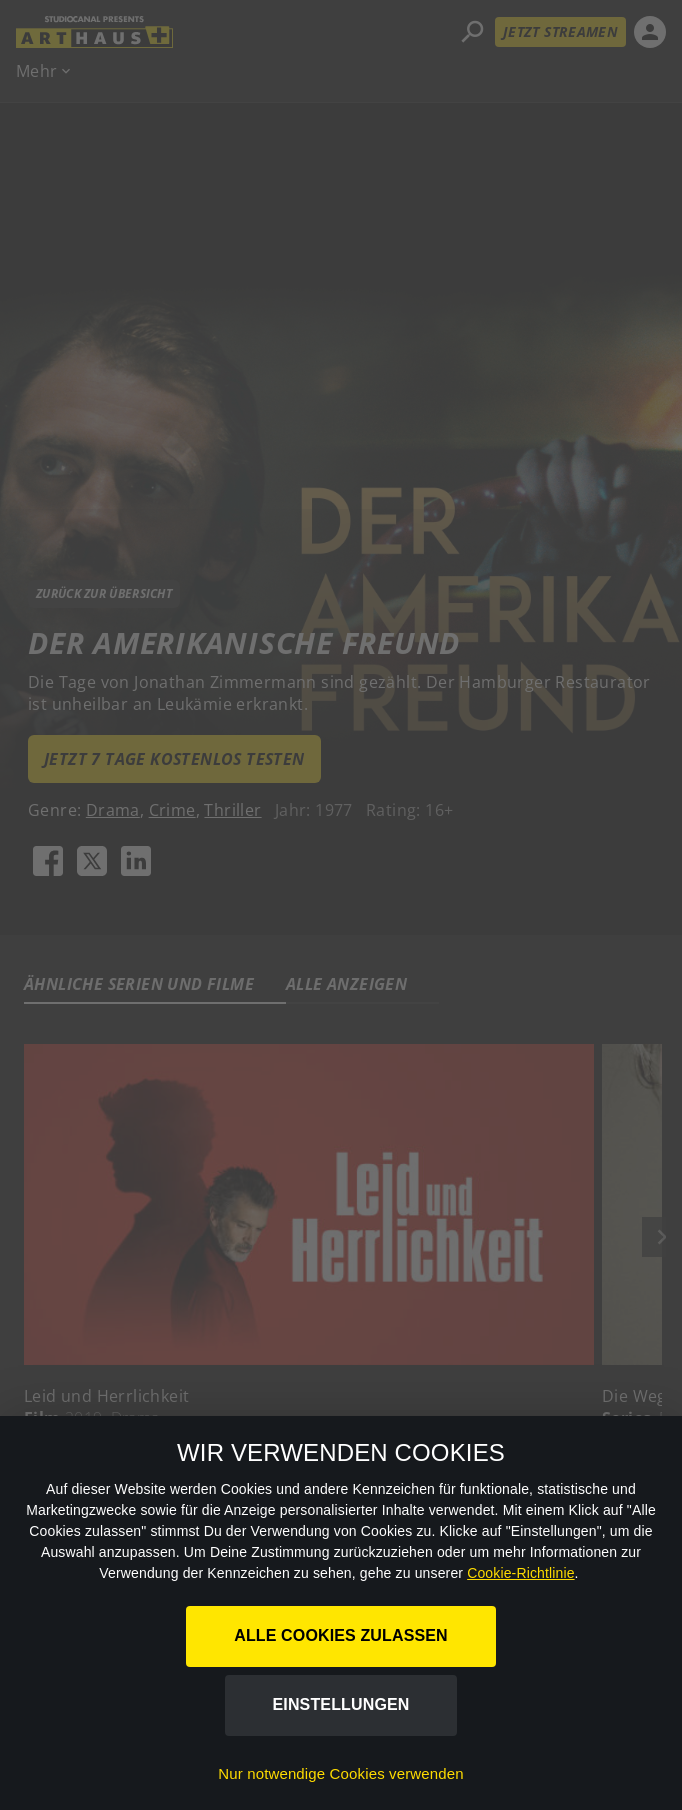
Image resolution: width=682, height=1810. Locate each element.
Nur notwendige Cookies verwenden (340, 1773)
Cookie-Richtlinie (520, 1573)
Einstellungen (341, 1704)
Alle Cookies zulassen (341, 1635)
